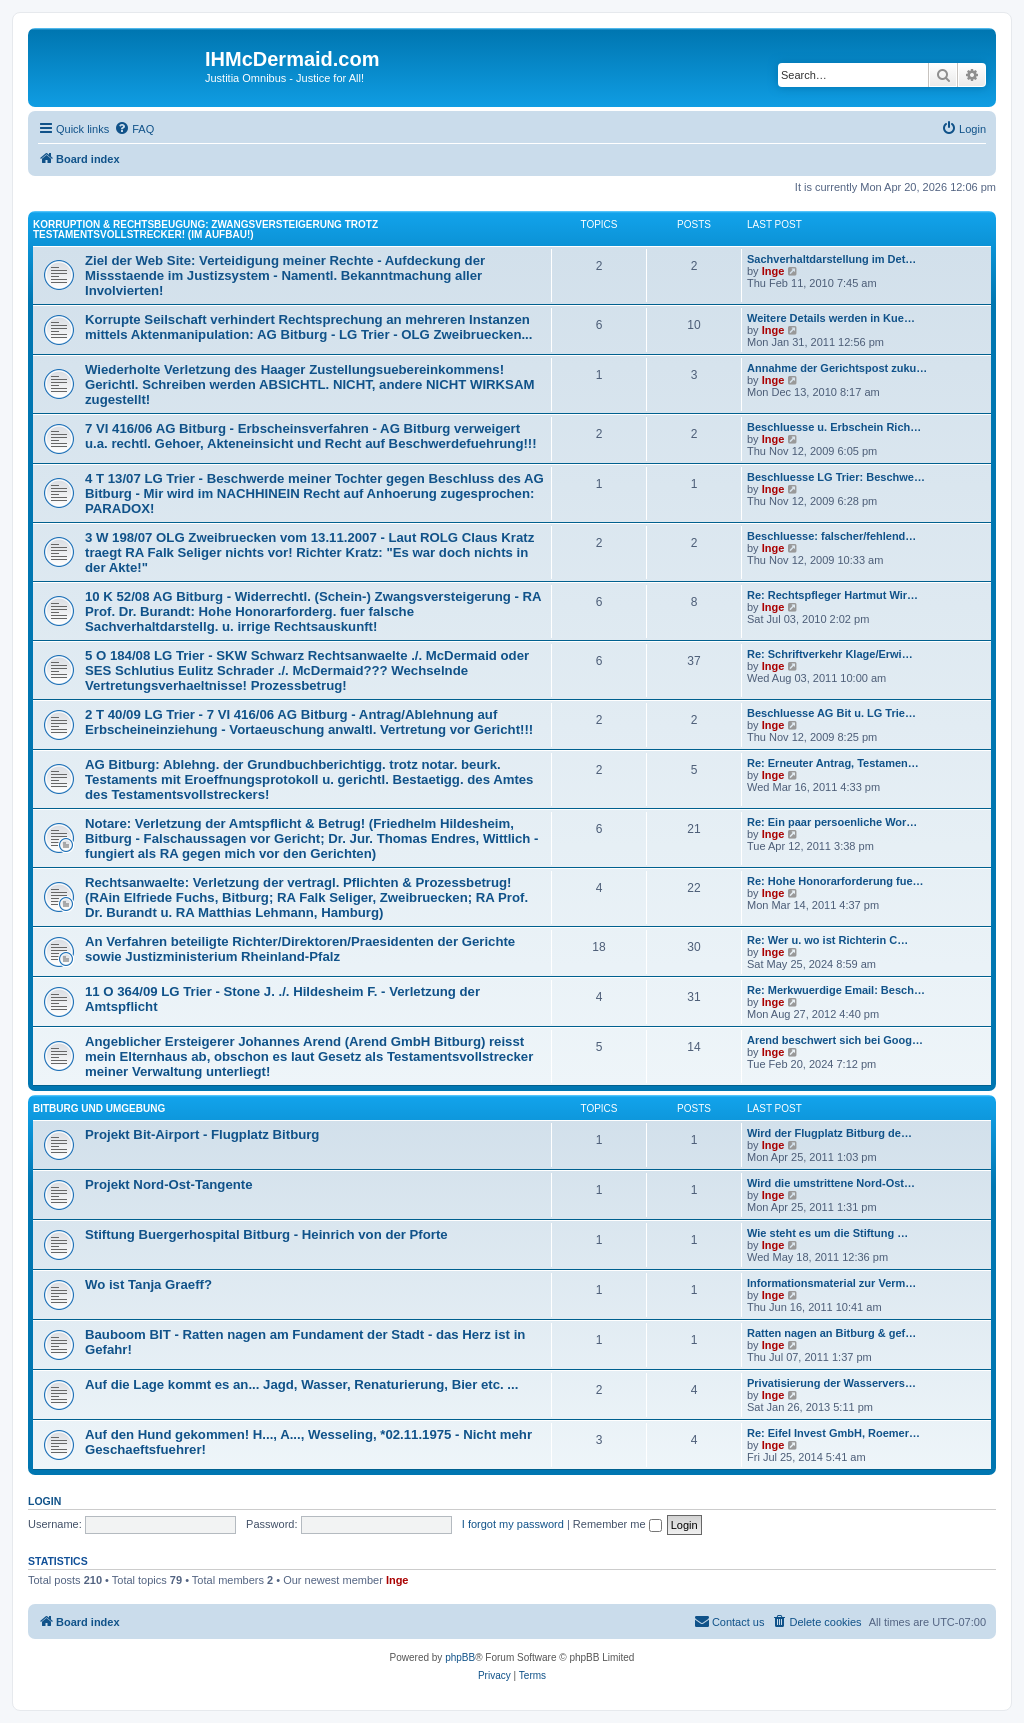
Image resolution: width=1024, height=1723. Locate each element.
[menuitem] (134, 129)
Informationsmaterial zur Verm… (831, 1283)
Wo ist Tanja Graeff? (148, 1284)
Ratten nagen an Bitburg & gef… (831, 1333)
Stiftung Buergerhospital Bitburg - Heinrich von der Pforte (266, 1234)
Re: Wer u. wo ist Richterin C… (827, 940)
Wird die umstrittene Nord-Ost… (831, 1183)
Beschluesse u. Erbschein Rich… (834, 427)
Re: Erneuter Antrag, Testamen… (833, 763)
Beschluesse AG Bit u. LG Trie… (831, 713)
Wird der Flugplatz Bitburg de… (829, 1133)
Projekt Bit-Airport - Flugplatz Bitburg (202, 1134)
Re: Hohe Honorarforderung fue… (835, 881)
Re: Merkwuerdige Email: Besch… (836, 990)
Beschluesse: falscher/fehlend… (831, 536)
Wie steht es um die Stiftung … (827, 1233)
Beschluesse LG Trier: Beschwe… (836, 477)
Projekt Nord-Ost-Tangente (169, 1184)
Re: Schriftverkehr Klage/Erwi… (830, 654)
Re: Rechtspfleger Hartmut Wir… (832, 595)
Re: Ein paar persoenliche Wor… (832, 822)
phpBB (460, 1657)
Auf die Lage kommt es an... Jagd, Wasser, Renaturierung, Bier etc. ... (301, 1384)
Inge (773, 271)
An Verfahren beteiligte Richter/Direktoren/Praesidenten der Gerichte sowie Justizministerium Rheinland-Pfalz (300, 949)
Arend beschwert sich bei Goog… (835, 1040)
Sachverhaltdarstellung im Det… (831, 259)
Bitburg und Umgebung (99, 1108)
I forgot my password (513, 1524)
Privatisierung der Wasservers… (831, 1383)
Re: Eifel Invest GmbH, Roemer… (833, 1433)
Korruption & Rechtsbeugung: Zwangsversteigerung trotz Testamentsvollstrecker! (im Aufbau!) (205, 229)
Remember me (617, 1524)
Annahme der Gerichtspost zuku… (837, 368)
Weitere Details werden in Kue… (831, 318)
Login (44, 1501)
